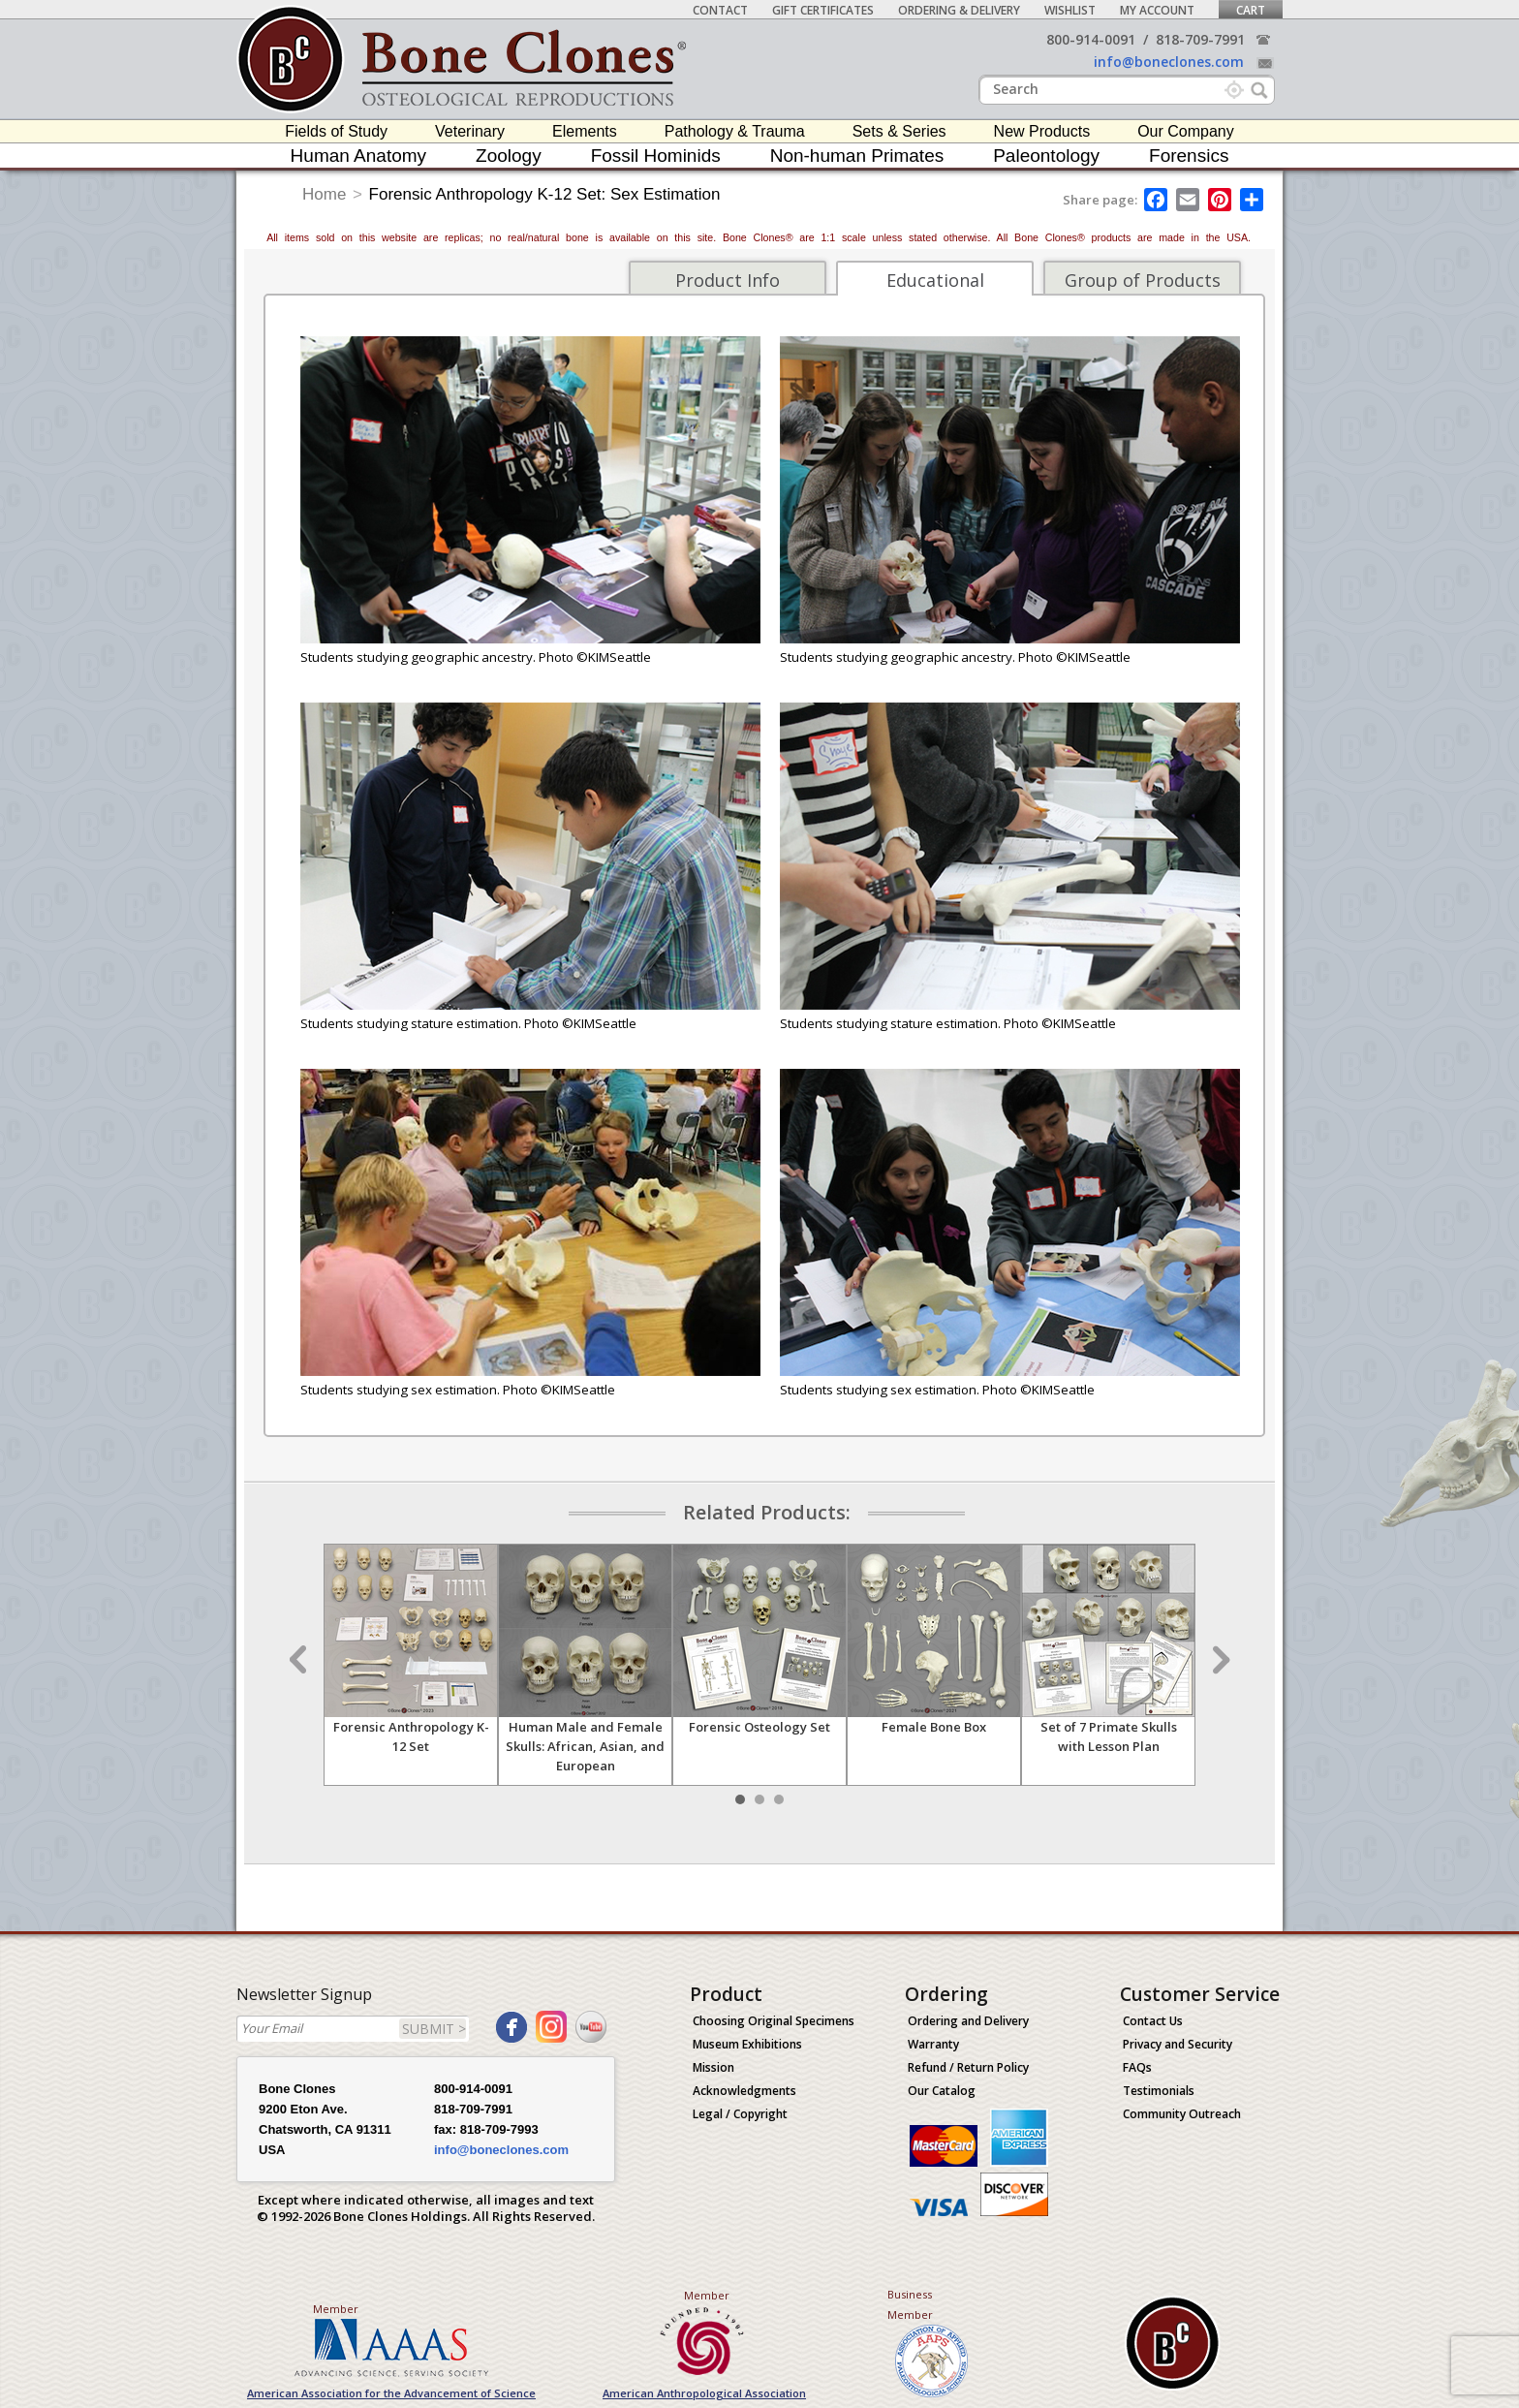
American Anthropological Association (704, 2393)
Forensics (1188, 155)
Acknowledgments (744, 2090)
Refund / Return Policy (968, 2067)
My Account (1157, 10)
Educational (935, 280)
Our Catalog (942, 2090)
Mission (713, 2067)
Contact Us (1153, 2021)
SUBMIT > (434, 2028)
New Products (1042, 131)
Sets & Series (899, 131)
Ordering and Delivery (968, 2021)
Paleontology (1046, 155)
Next (1218, 1659)
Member (335, 2308)
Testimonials (1158, 2090)
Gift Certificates (823, 10)
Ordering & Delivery (959, 10)
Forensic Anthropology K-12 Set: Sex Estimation (545, 194)
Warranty (933, 2044)
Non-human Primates (857, 155)
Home (324, 194)
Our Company (1185, 131)
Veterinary (470, 131)
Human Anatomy (358, 155)
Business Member (910, 2304)
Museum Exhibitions (747, 2044)
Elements (584, 131)
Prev (300, 1659)
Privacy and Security (1177, 2044)
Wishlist (1070, 10)
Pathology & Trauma (735, 131)
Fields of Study (336, 131)
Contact (720, 10)
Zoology (509, 155)
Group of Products (1143, 280)
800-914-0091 (1090, 39)
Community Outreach (1182, 2114)
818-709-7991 (1200, 39)
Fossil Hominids (656, 155)
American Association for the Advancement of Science (391, 2393)
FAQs (1137, 2067)
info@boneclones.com (1169, 61)
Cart (1250, 10)
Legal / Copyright (740, 2114)
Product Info (727, 280)
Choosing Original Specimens (773, 2021)
